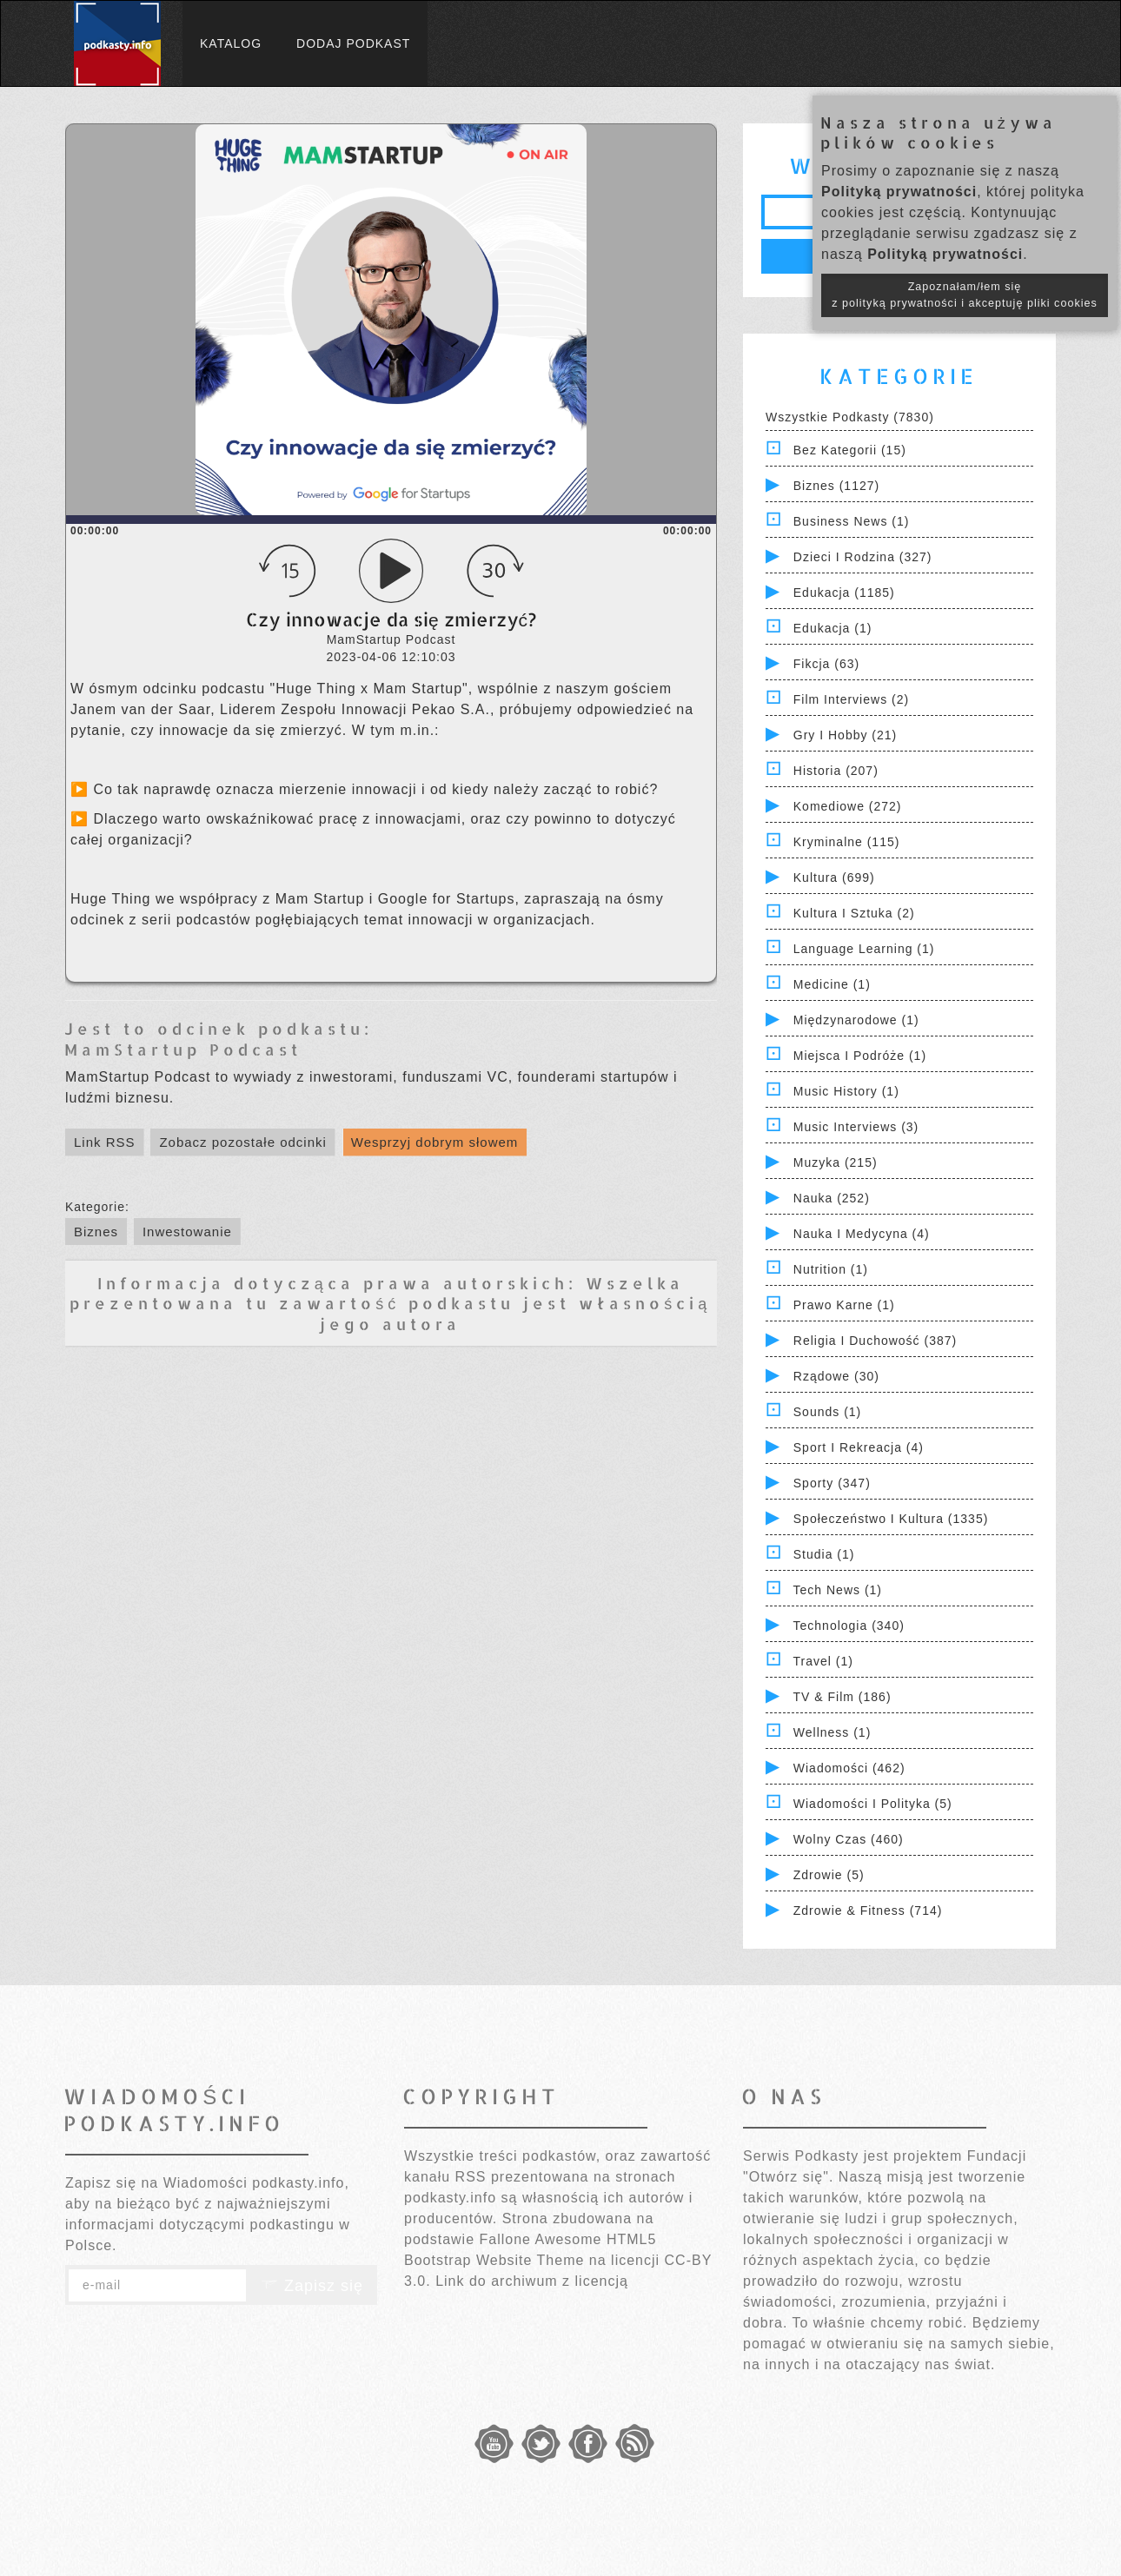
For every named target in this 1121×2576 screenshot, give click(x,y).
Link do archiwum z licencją (531, 2281)
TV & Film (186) (842, 1697)
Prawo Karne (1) (844, 1305)
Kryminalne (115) (846, 842)
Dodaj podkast (353, 43)
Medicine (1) (832, 984)
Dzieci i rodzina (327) (862, 557)
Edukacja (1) (832, 628)
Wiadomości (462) (849, 1768)
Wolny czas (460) (848, 1839)
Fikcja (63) (826, 664)
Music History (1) (846, 1091)
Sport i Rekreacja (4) (858, 1447)
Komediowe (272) (847, 806)
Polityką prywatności (899, 191)
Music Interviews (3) (856, 1127)
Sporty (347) (832, 1483)
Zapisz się (312, 2286)
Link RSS (105, 1142)
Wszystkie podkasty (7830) (850, 417)
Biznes (96, 1231)
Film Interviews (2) (851, 699)
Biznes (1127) (836, 486)
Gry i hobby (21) (845, 735)
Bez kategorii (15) (849, 450)
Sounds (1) (827, 1412)
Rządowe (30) (836, 1376)
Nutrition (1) (830, 1269)
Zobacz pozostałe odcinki (242, 1142)
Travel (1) (823, 1661)
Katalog (231, 43)
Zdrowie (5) (829, 1875)
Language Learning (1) (864, 949)
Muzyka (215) (835, 1162)
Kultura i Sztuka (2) (854, 913)
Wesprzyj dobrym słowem (435, 1142)
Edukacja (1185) (844, 592)
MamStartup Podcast (183, 1049)
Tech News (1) (837, 1590)
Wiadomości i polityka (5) (872, 1804)
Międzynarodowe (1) (856, 1020)
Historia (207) (836, 771)
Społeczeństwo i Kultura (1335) (891, 1519)
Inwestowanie (187, 1231)
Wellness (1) (832, 1732)
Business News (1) (851, 521)
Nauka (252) (831, 1198)
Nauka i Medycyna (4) (861, 1234)
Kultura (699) (834, 877)
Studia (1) (824, 1554)
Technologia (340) (849, 1625)
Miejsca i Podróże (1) (859, 1056)
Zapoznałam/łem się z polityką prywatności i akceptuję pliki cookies (965, 295)
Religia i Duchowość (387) (875, 1341)
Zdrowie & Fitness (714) (868, 1910)
